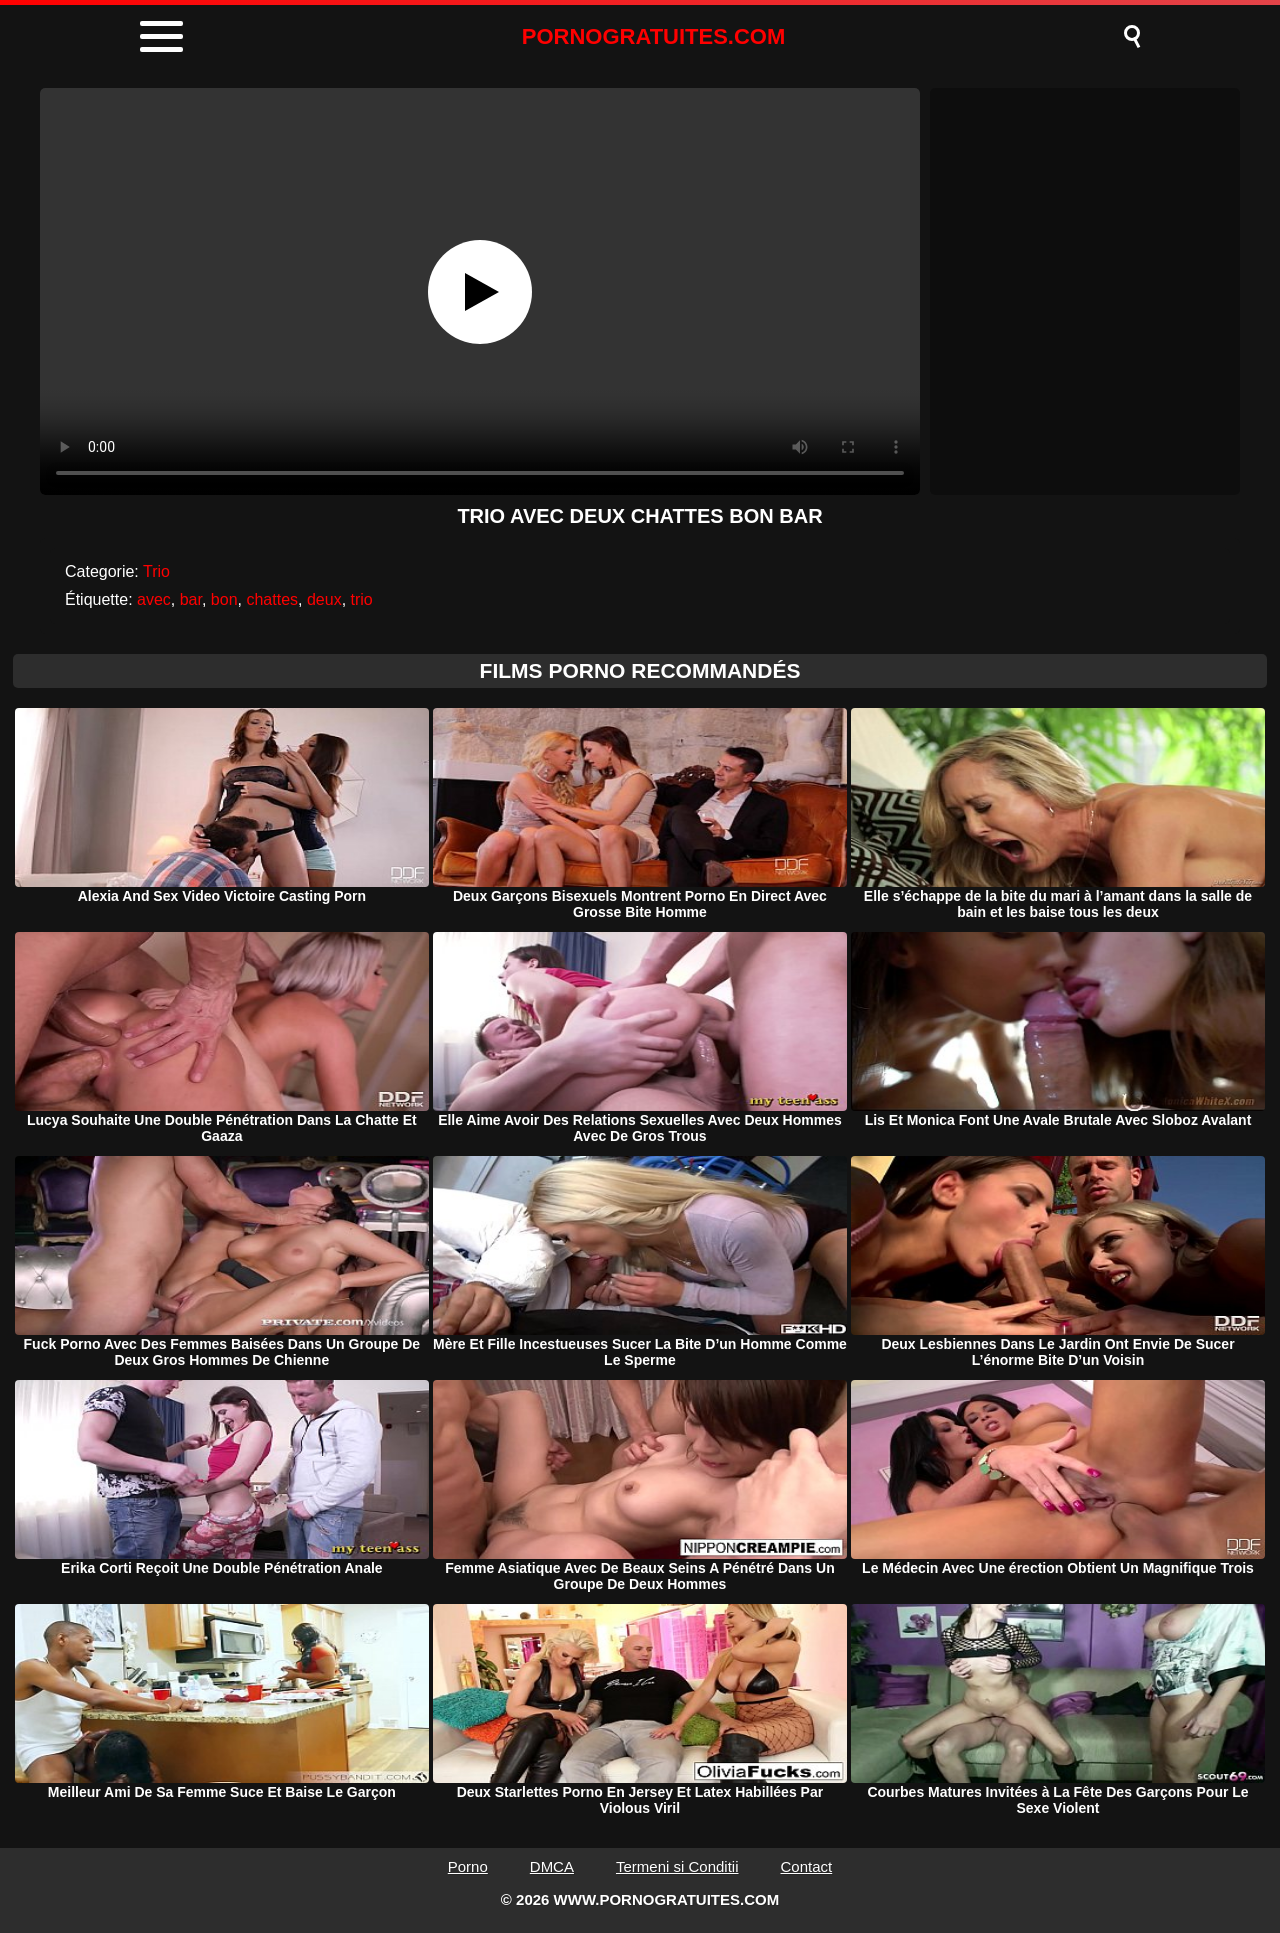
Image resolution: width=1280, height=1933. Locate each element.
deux (324, 599)
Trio (156, 571)
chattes (272, 599)
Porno (468, 1866)
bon (224, 599)
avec (154, 599)
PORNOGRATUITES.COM (654, 36)
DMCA (552, 1866)
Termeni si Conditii (677, 1866)
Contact (807, 1866)
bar (191, 599)
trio (362, 599)
